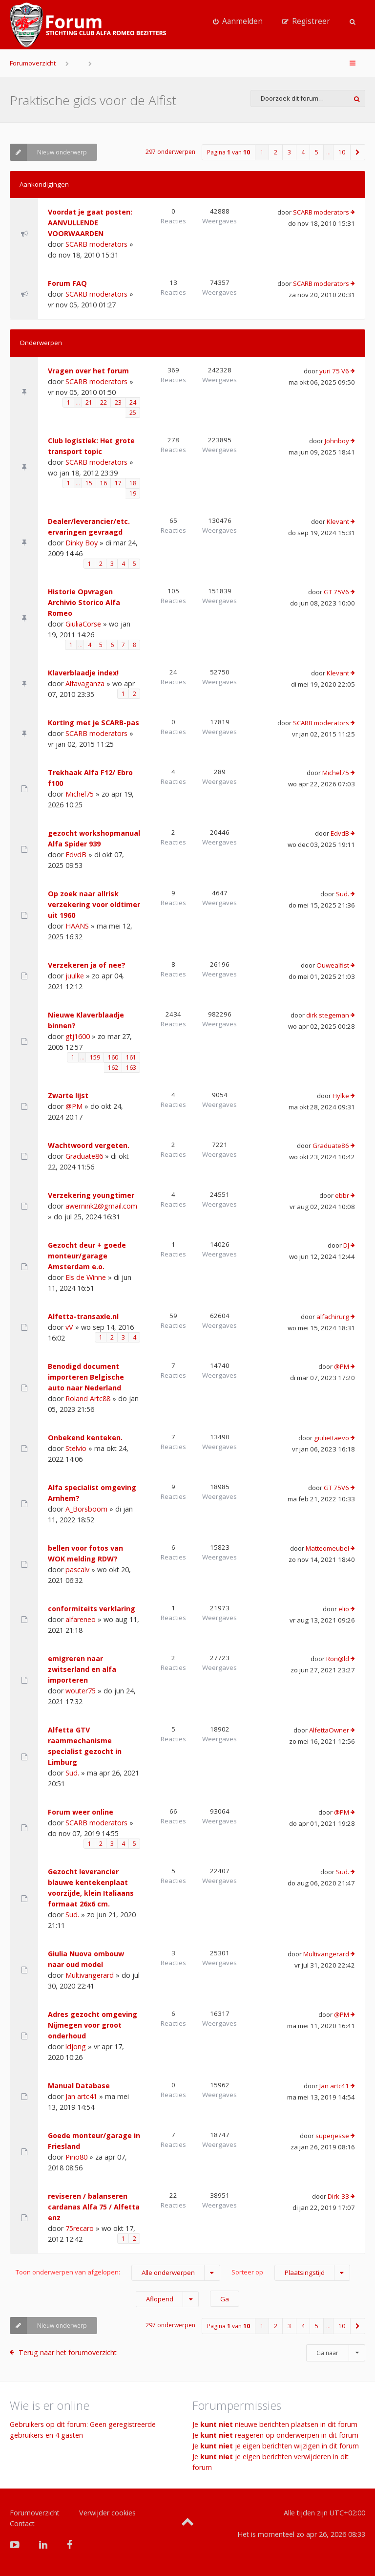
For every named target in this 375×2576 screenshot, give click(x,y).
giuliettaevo (331, 1437)
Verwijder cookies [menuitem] (107, 2512)
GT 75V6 (336, 591)
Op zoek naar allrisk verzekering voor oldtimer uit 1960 (94, 904)
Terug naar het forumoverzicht (68, 2352)
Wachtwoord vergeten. (88, 1145)
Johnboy (337, 440)
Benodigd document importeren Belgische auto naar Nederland (86, 1377)
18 (132, 483)
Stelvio (75, 1448)
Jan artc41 (81, 2096)
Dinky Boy (81, 542)
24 (132, 402)
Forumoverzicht (33, 63)
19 (132, 493)
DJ (346, 1245)
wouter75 (80, 1690)
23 (118, 402)
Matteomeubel (327, 1548)
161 (131, 1057)
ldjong (75, 2046)
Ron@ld (337, 1658)
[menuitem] (237, 21)
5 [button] (316, 152)
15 (88, 483)
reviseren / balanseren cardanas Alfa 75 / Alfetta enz (94, 2206)
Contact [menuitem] (22, 2523)
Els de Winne (85, 1277)
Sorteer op (290, 2273)
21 (88, 402)
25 (132, 413)
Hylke (341, 1095)
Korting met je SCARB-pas (93, 722)
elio (343, 1608)
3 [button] (289, 152)
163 (131, 1067)
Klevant (338, 521)
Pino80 (76, 2157)
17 (118, 483)
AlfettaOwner (329, 1730)
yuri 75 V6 (334, 371)
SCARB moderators (96, 244)
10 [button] (341, 152)
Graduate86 (84, 1156)
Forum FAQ (67, 283)
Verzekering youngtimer (91, 1195)
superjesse (332, 2135)
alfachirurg (332, 1316)
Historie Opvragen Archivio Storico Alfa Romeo (84, 602)
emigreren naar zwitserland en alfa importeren (82, 1669)
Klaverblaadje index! (83, 672)
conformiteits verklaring (91, 1608)
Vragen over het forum (88, 370)
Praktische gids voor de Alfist (93, 100)
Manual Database (79, 2085)
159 (95, 1057)
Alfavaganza (84, 683)
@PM (74, 1106)
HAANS (77, 926)
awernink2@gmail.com (101, 1206)
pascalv (77, 1569)
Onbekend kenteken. (85, 1437)
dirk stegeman (327, 1015)
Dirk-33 (338, 2196)
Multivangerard (89, 1975)
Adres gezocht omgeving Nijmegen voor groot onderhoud (92, 2025)
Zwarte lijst (68, 1095)
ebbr (342, 1195)
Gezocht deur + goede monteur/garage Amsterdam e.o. (87, 1255)
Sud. (342, 893)
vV (69, 1327)
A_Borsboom (86, 1509)
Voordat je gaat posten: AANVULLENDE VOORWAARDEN (90, 222)
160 (113, 1057)
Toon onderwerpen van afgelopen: (118, 2273)
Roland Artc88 (87, 1398)
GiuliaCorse (83, 623)
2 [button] (275, 152)
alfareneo (80, 1619)
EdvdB (75, 854)
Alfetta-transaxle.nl (83, 1316)
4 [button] (303, 152)
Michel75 (79, 794)
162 (113, 1067)
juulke (74, 975)
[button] (358, 152)
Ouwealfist (332, 965)
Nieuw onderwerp (48, 152)
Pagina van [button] (228, 152)
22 (103, 402)
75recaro (79, 2228)
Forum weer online (80, 1812)
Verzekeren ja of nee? (86, 965)
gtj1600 (77, 1036)
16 (103, 483)
